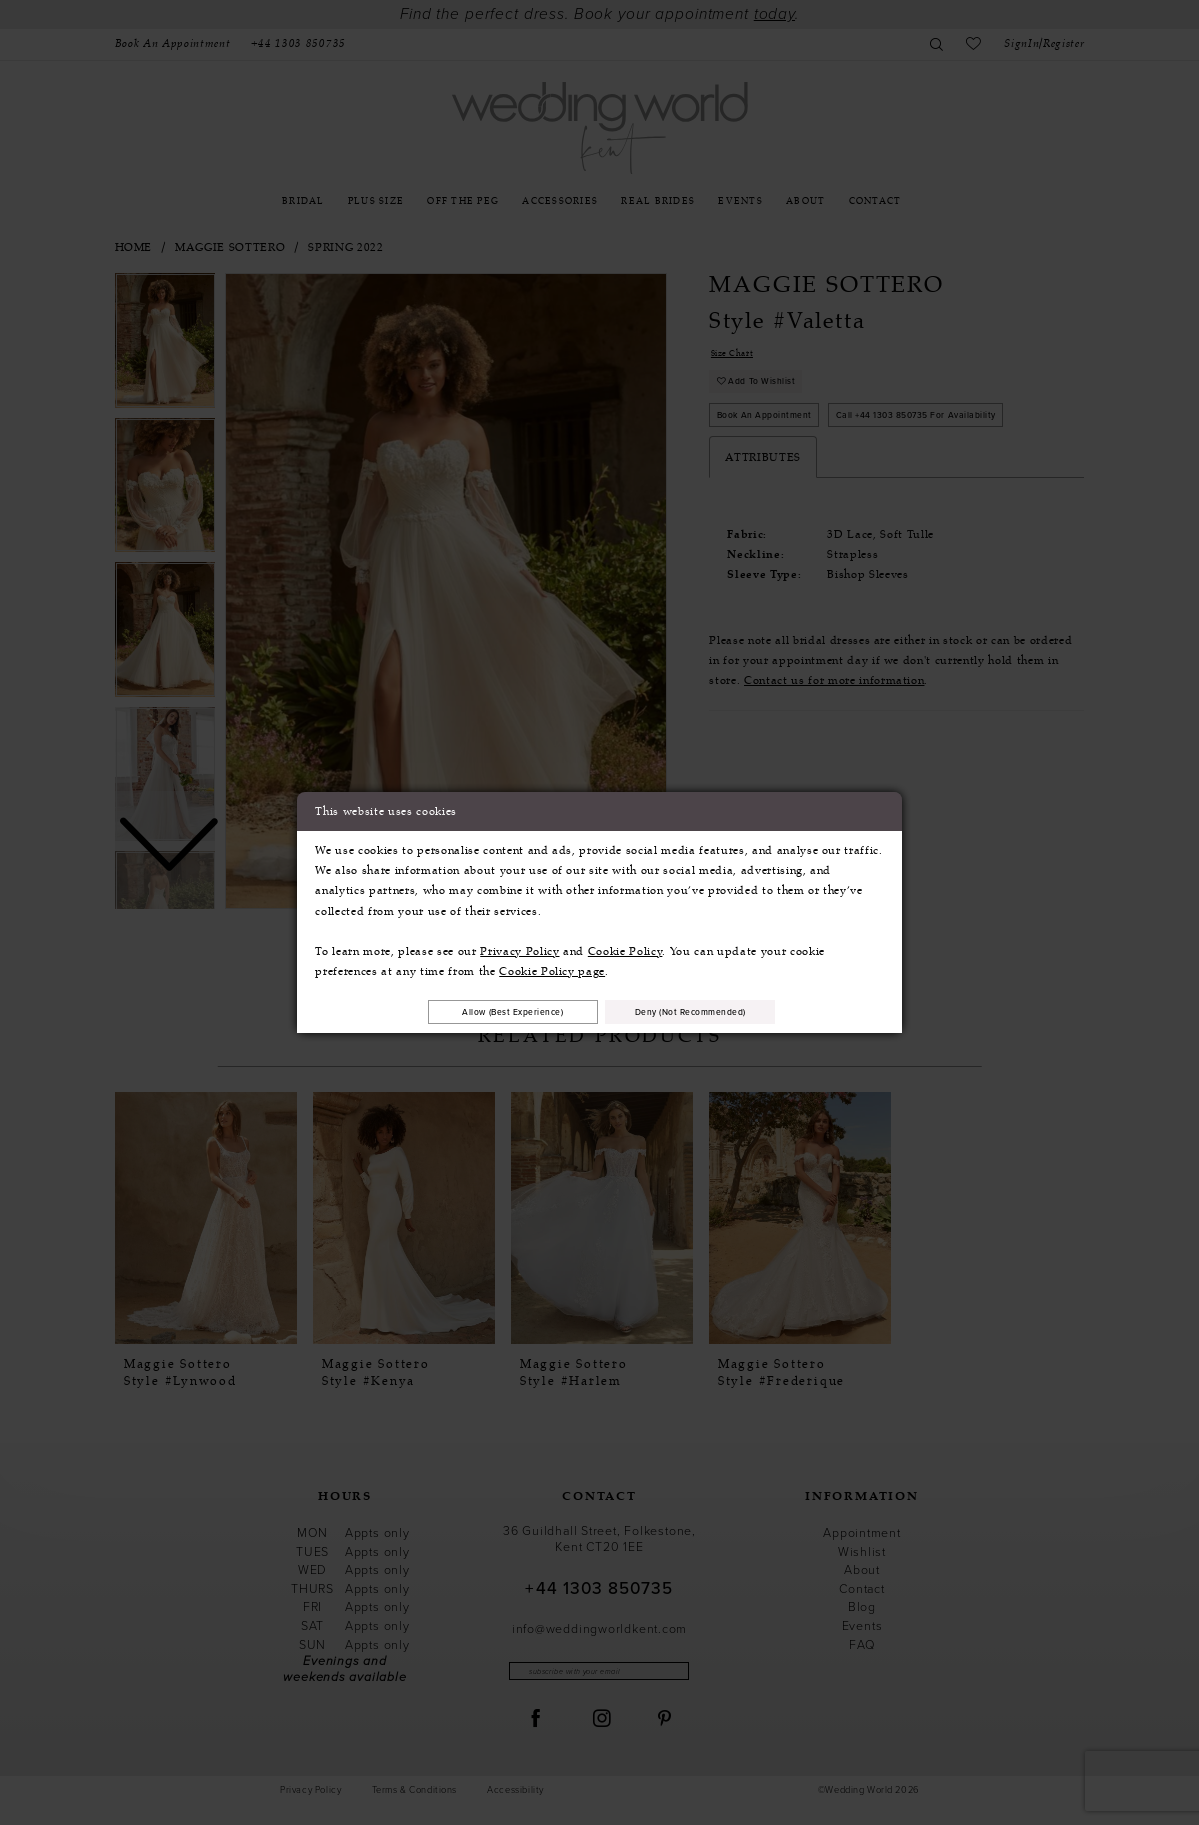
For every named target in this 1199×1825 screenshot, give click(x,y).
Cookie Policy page (552, 968)
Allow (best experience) (489, 1011)
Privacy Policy (519, 948)
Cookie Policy (625, 948)
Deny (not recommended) (715, 1011)
